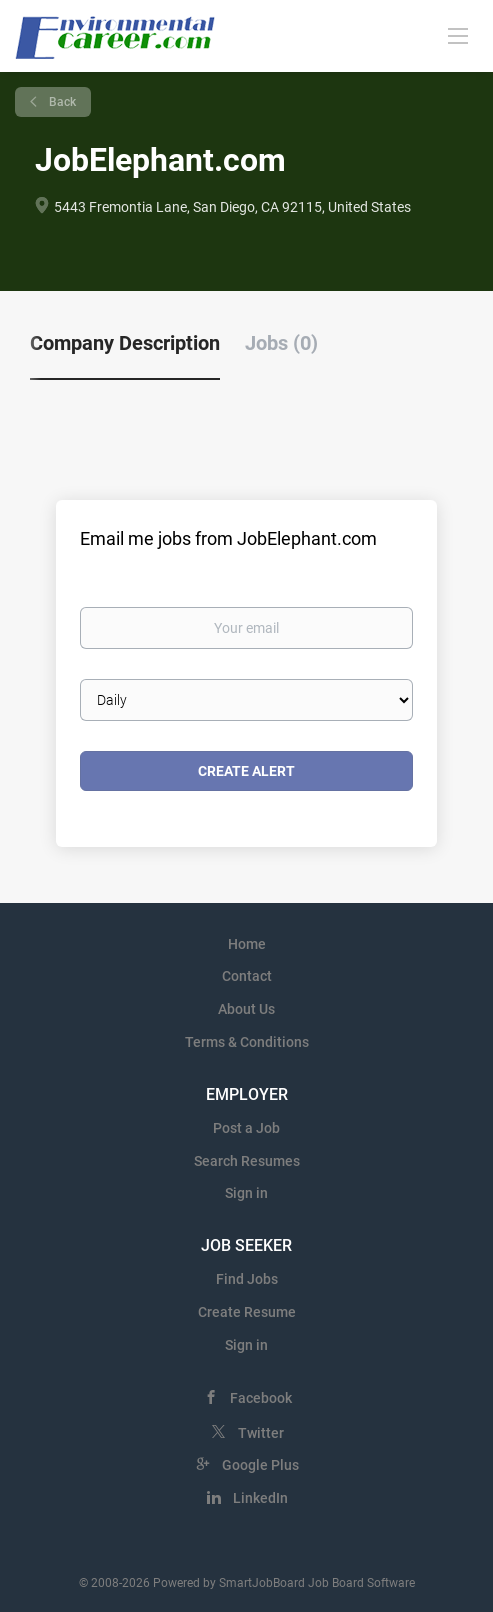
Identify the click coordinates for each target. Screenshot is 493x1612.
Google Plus (260, 1465)
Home (247, 944)
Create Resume (247, 1312)
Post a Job (246, 1128)
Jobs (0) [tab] (281, 343)
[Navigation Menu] (458, 35)
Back (61, 102)
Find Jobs (247, 1279)
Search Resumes (247, 1161)
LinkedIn (260, 1498)
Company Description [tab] (125, 343)
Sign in (246, 1193)
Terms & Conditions (247, 1042)
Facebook (261, 1398)
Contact (247, 976)
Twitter (261, 1433)
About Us (246, 1009)
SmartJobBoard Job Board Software (317, 1583)
